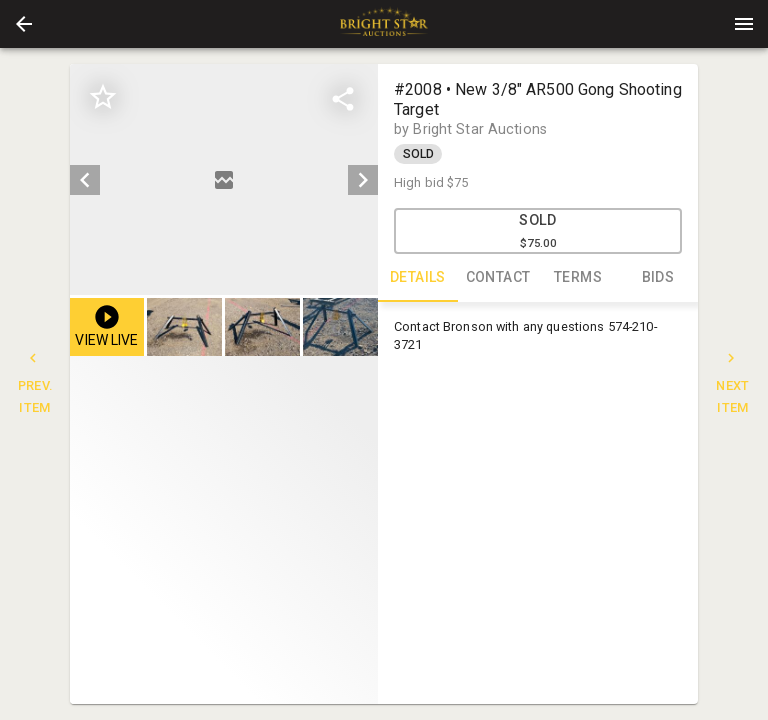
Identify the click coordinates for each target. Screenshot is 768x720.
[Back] (24, 24)
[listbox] (224, 179)
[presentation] (384, 24)
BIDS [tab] (658, 278)
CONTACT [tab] (498, 278)
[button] (24, 24)
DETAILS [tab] (418, 278)
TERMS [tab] (578, 278)
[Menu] (744, 24)
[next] (363, 180)
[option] (224, 179)
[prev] (85, 180)
